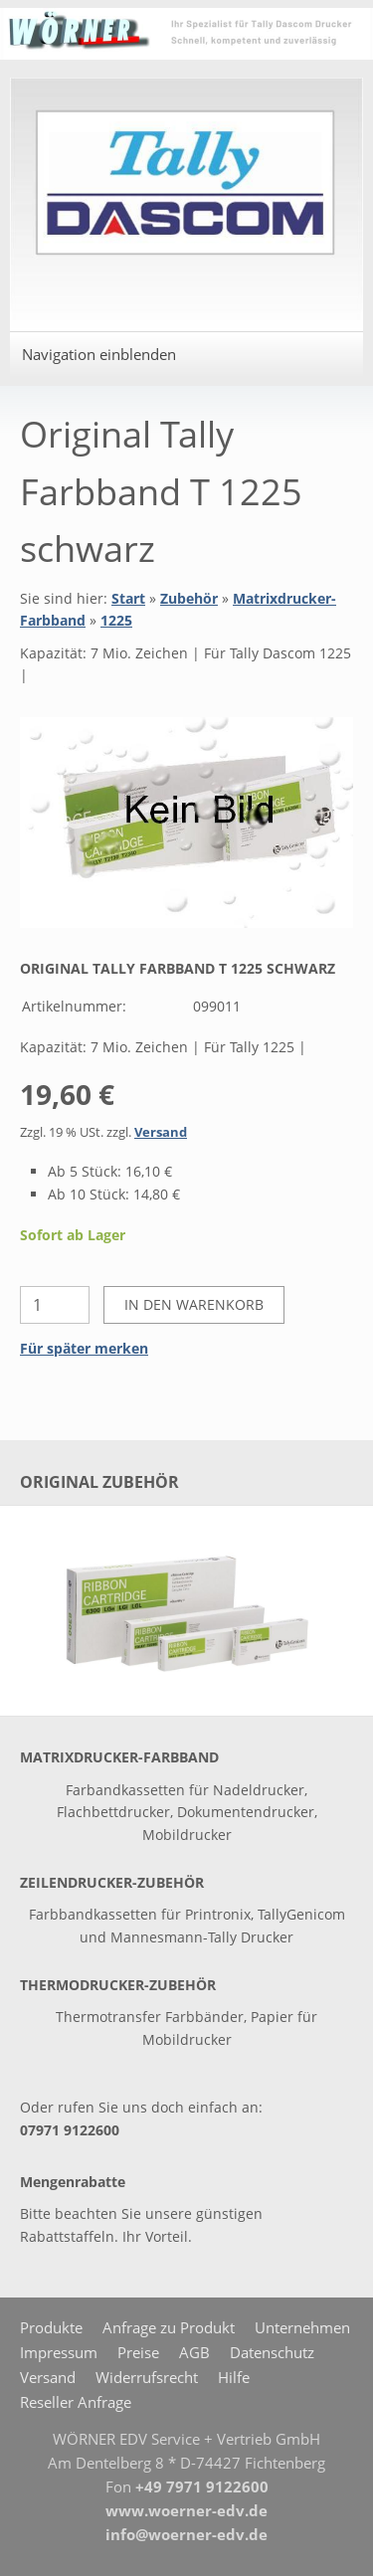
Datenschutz (272, 2352)
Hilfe (234, 2377)
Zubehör (189, 598)
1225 (116, 620)
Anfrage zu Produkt (168, 2327)
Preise (138, 2352)
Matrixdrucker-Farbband (119, 1757)
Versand (160, 1132)
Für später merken (84, 1348)
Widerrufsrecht (146, 2377)
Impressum (58, 2352)
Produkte (51, 2327)
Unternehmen (302, 2327)
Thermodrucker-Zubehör (118, 1984)
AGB (194, 2352)
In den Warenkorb (194, 1304)
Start (128, 598)
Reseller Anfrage (75, 2402)
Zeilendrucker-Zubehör (112, 1882)
